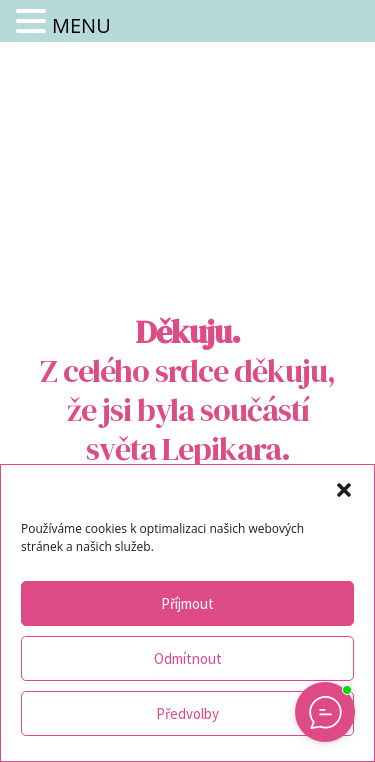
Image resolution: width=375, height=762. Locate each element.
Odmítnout (188, 658)
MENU (81, 25)
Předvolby (187, 713)
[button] (344, 490)
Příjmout (187, 603)
